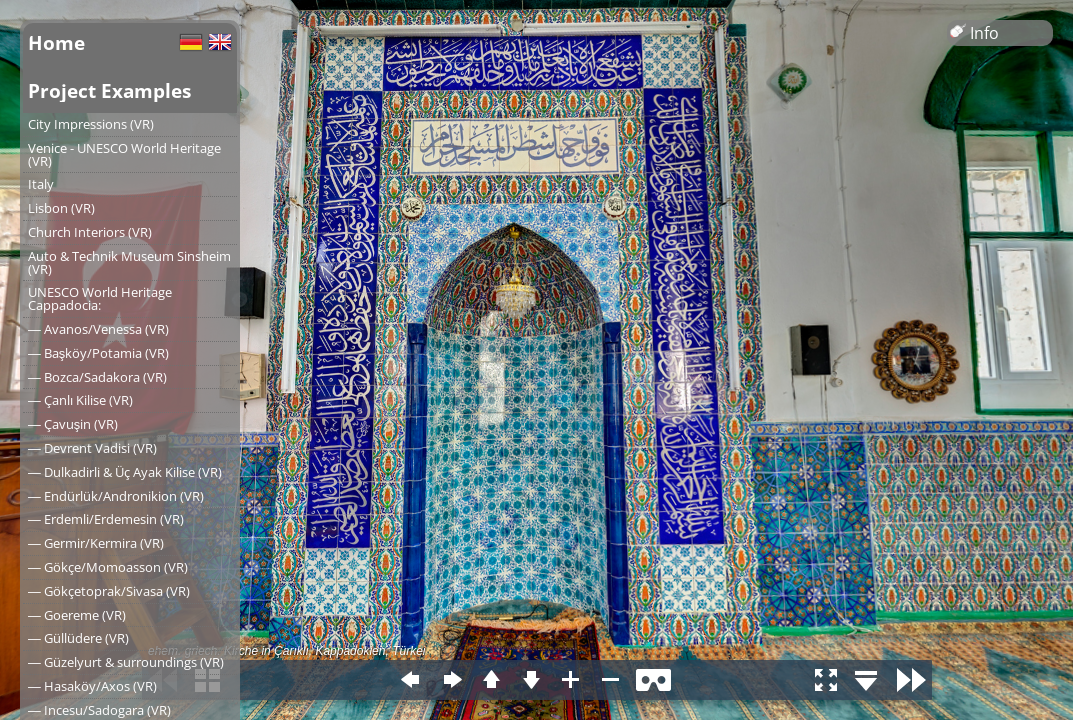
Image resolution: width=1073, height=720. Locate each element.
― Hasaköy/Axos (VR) (92, 686)
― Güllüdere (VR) (78, 638)
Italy (41, 184)
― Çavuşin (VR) (73, 424)
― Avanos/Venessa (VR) (98, 329)
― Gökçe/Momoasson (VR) (108, 567)
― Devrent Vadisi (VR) (92, 448)
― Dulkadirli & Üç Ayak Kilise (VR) (125, 472)
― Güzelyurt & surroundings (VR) (126, 662)
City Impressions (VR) (91, 124)
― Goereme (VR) (77, 615)
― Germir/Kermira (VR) (96, 543)
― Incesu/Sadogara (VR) (99, 710)
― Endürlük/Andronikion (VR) (116, 496)
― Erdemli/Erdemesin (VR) (106, 519)
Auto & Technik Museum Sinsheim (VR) (129, 262)
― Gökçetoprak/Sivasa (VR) (109, 591)
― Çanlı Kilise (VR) (80, 400)
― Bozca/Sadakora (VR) (97, 377)
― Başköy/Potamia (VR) (98, 353)
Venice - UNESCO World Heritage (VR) (124, 154)
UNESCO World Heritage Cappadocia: (100, 298)
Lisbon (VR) (61, 208)
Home (56, 42)
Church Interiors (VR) (90, 232)
